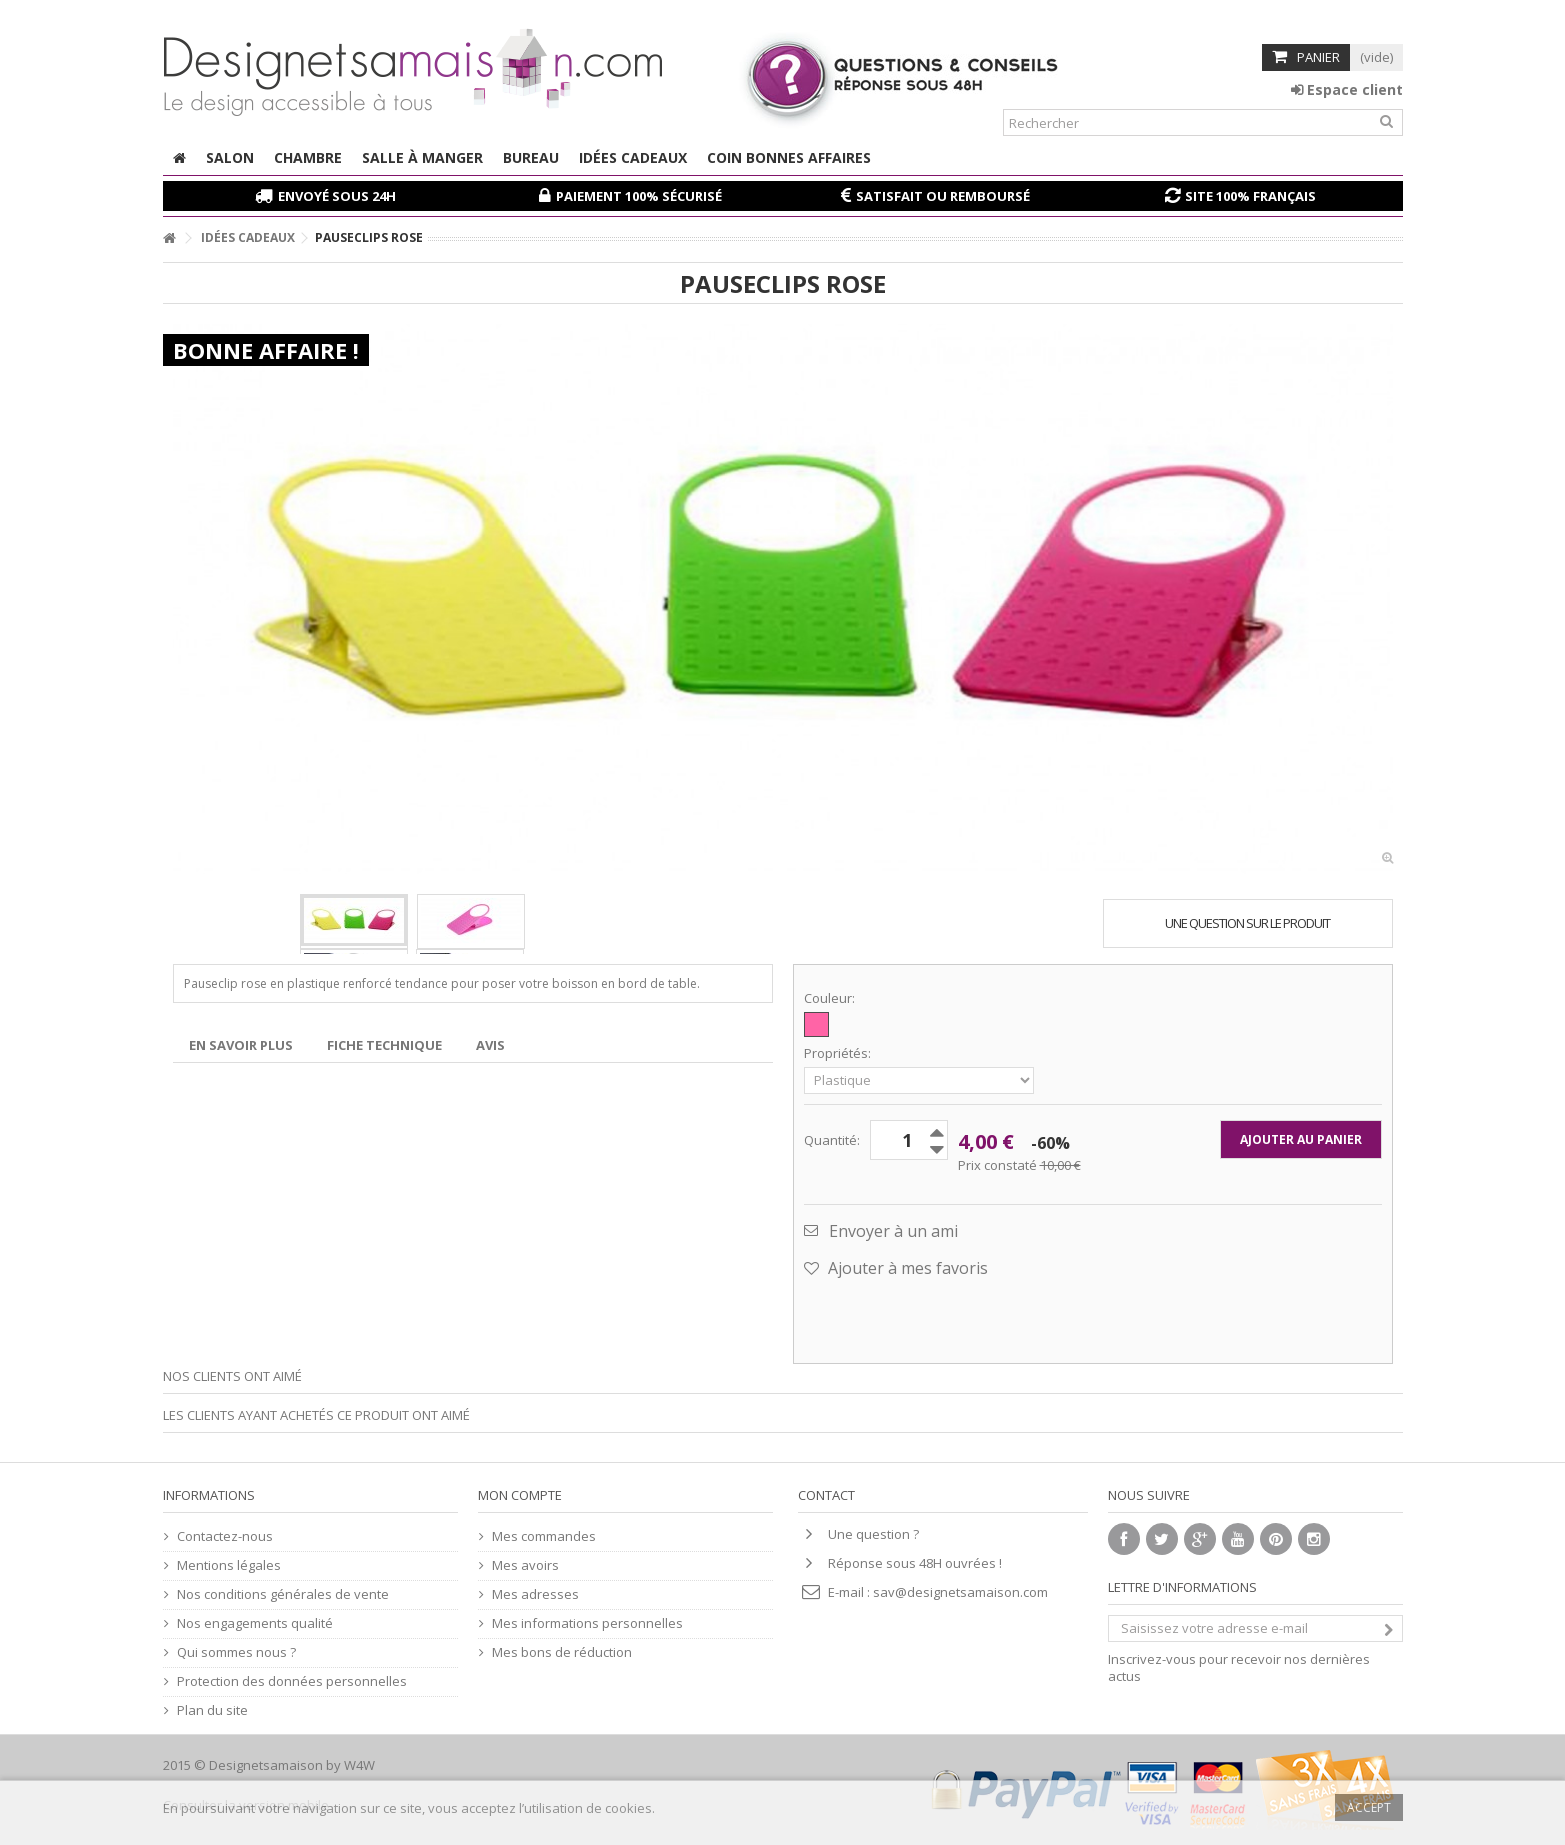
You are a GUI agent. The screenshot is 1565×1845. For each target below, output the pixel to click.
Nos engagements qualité (255, 1623)
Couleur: (831, 998)
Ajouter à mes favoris (906, 1268)
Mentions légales (229, 1565)
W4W (359, 1765)
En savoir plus (241, 1045)
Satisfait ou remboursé (943, 196)
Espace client (1347, 89)
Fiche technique (384, 1045)
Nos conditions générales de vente (283, 1594)
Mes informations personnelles (587, 1623)
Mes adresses (535, 1594)
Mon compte (520, 1495)
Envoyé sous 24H (337, 196)
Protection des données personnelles (292, 1681)
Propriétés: (839, 1053)
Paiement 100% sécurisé (639, 196)
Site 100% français (1250, 196)
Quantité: (832, 1140)
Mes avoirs (525, 1565)
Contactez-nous (225, 1536)
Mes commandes (544, 1536)
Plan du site (212, 1710)
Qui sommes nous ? (236, 1652)
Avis (490, 1045)
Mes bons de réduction (562, 1652)
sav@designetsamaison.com (960, 1592)
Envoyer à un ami (893, 1231)
